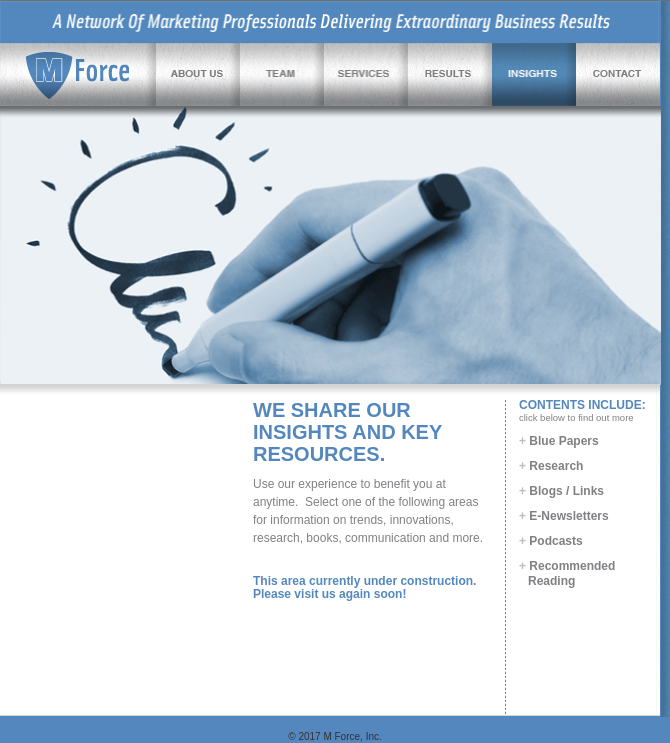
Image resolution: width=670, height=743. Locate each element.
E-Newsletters (564, 516)
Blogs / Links (561, 491)
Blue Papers (559, 441)
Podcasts (551, 541)
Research (551, 466)
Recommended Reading (567, 573)
